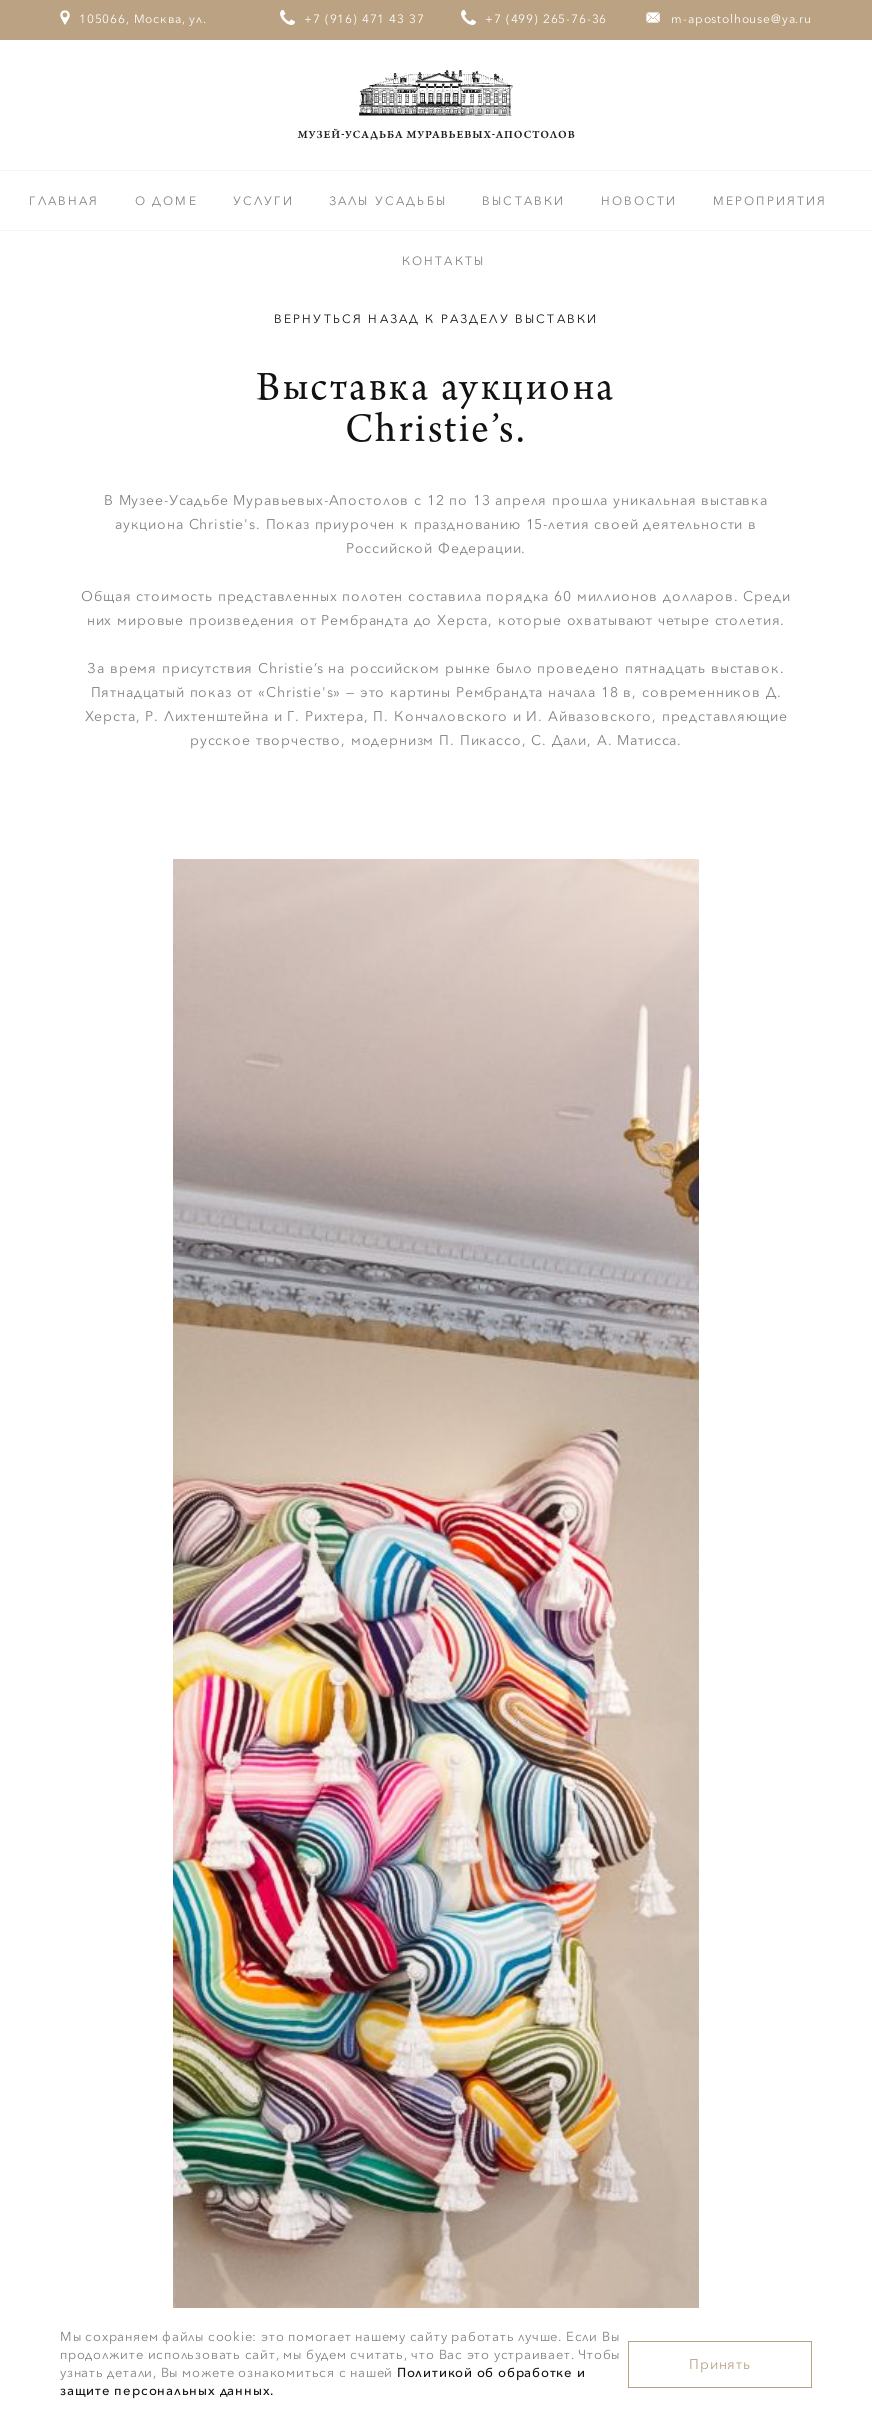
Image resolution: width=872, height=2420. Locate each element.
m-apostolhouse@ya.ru (741, 19)
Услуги (266, 201)
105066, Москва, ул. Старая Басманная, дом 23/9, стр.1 (134, 57)
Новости (642, 201)
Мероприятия (770, 201)
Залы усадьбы (390, 201)
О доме (169, 201)
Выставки (526, 201)
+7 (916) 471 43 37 (364, 19)
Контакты (443, 261)
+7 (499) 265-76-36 (546, 19)
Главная (66, 201)
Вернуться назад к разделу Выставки (436, 319)
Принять (720, 2364)
